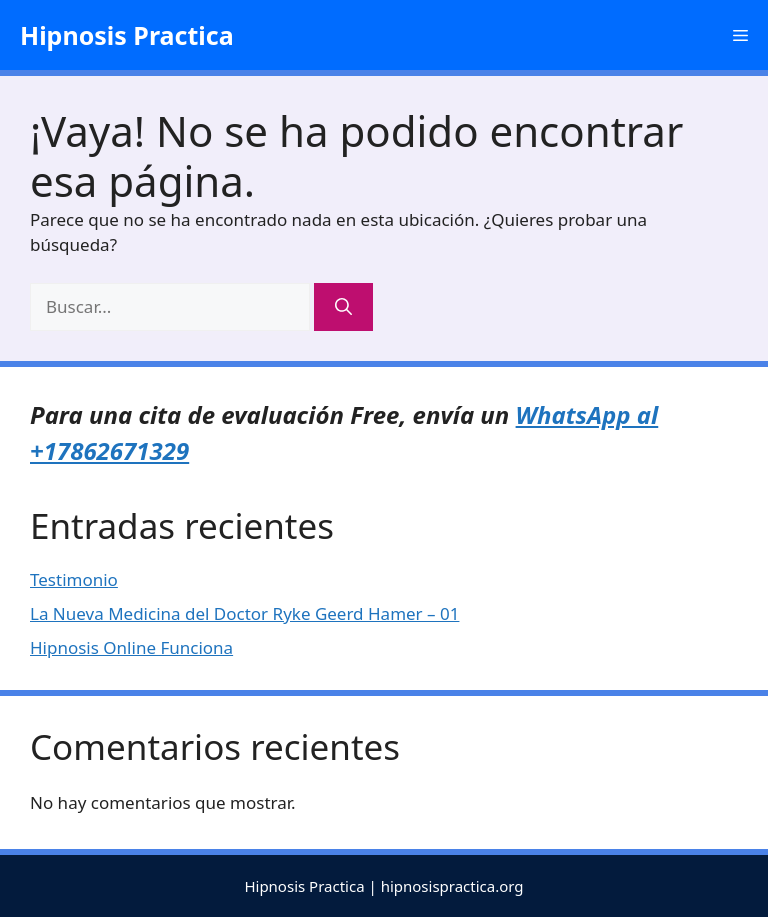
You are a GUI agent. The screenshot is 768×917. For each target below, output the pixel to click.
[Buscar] (343, 307)
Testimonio (74, 579)
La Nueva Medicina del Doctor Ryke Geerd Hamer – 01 (244, 613)
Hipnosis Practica (127, 35)
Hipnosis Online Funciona (131, 647)
